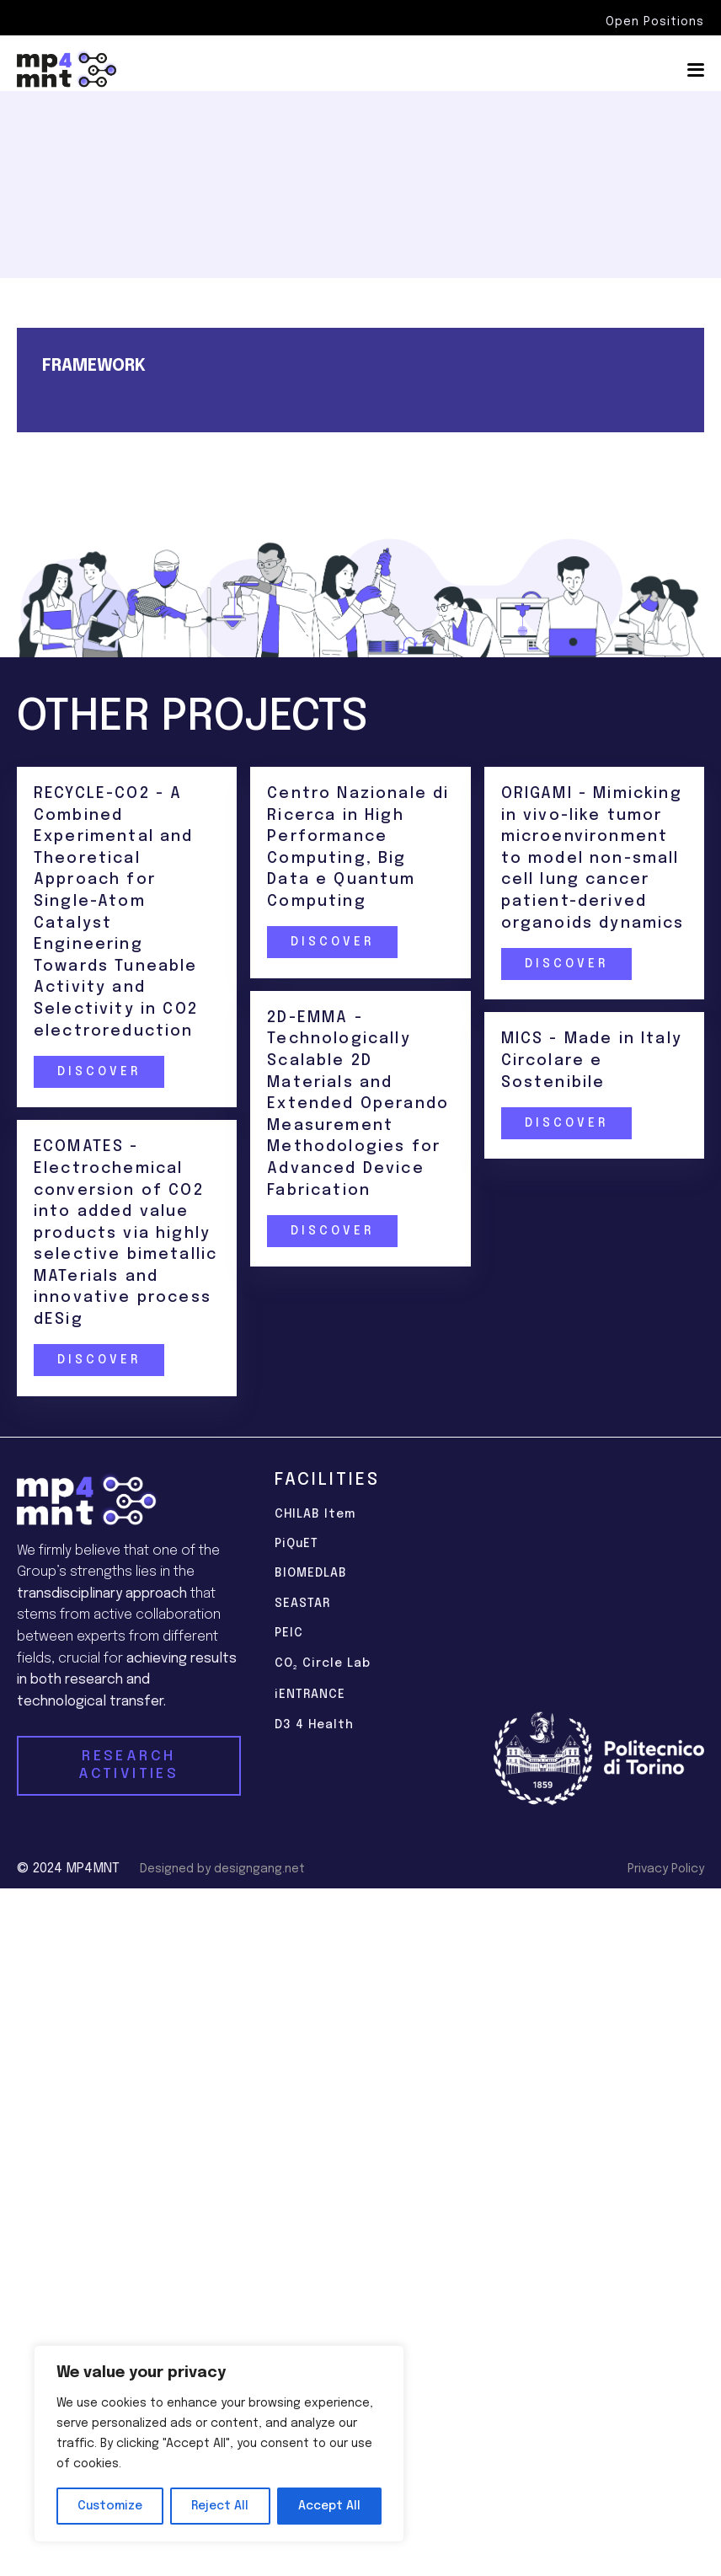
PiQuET (296, 1544)
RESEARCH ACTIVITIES (128, 1765)
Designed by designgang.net (221, 1869)
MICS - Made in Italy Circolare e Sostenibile (592, 1060)
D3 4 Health (314, 1725)
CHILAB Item (315, 1514)
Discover (98, 1072)
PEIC (289, 1633)
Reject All (219, 2506)
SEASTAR (302, 1603)
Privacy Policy (666, 1869)
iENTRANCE (310, 1694)
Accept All (329, 2506)
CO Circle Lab (323, 1665)
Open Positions (655, 22)
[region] (219, 2443)
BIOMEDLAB (311, 1573)
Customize (109, 2506)
